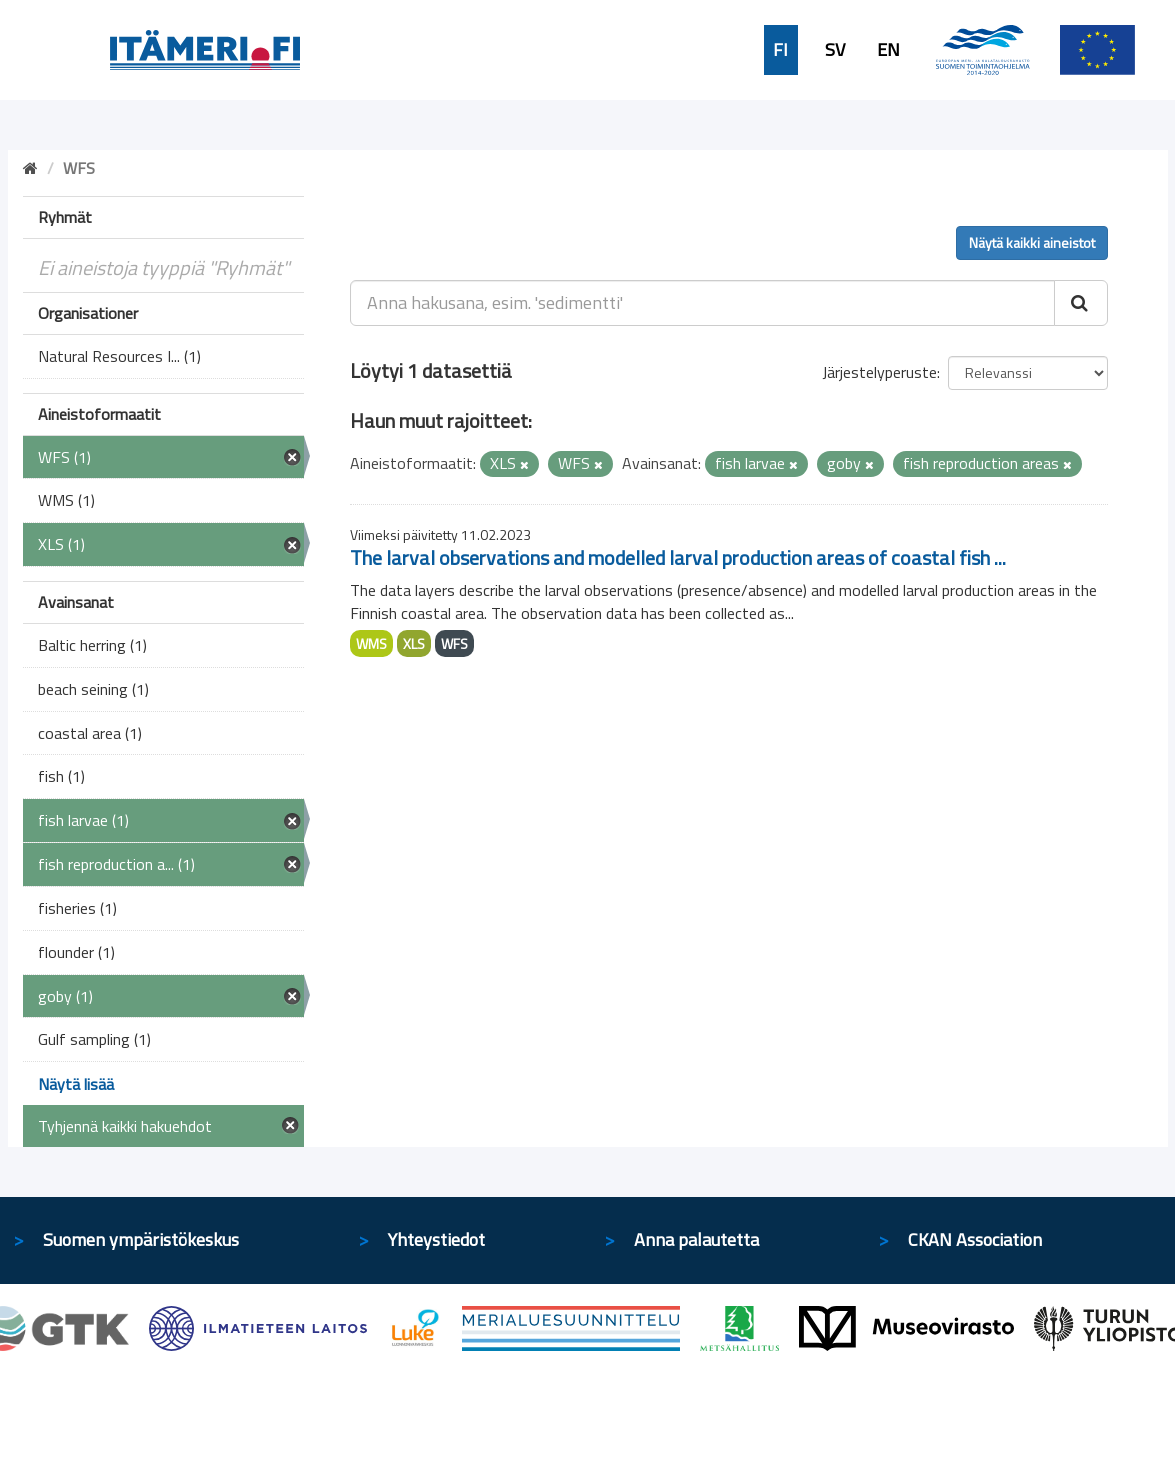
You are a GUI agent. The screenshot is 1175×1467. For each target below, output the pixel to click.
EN (888, 50)
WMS (371, 643)
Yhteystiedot (436, 1239)
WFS (454, 643)
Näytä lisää (76, 1084)
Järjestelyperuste (879, 372)
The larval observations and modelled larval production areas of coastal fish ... (678, 557)
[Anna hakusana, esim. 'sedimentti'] (702, 303)
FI (780, 50)
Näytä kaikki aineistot (1032, 242)
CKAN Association (975, 1239)
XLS (414, 643)
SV (835, 50)
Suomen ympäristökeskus (141, 1239)
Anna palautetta (696, 1239)
